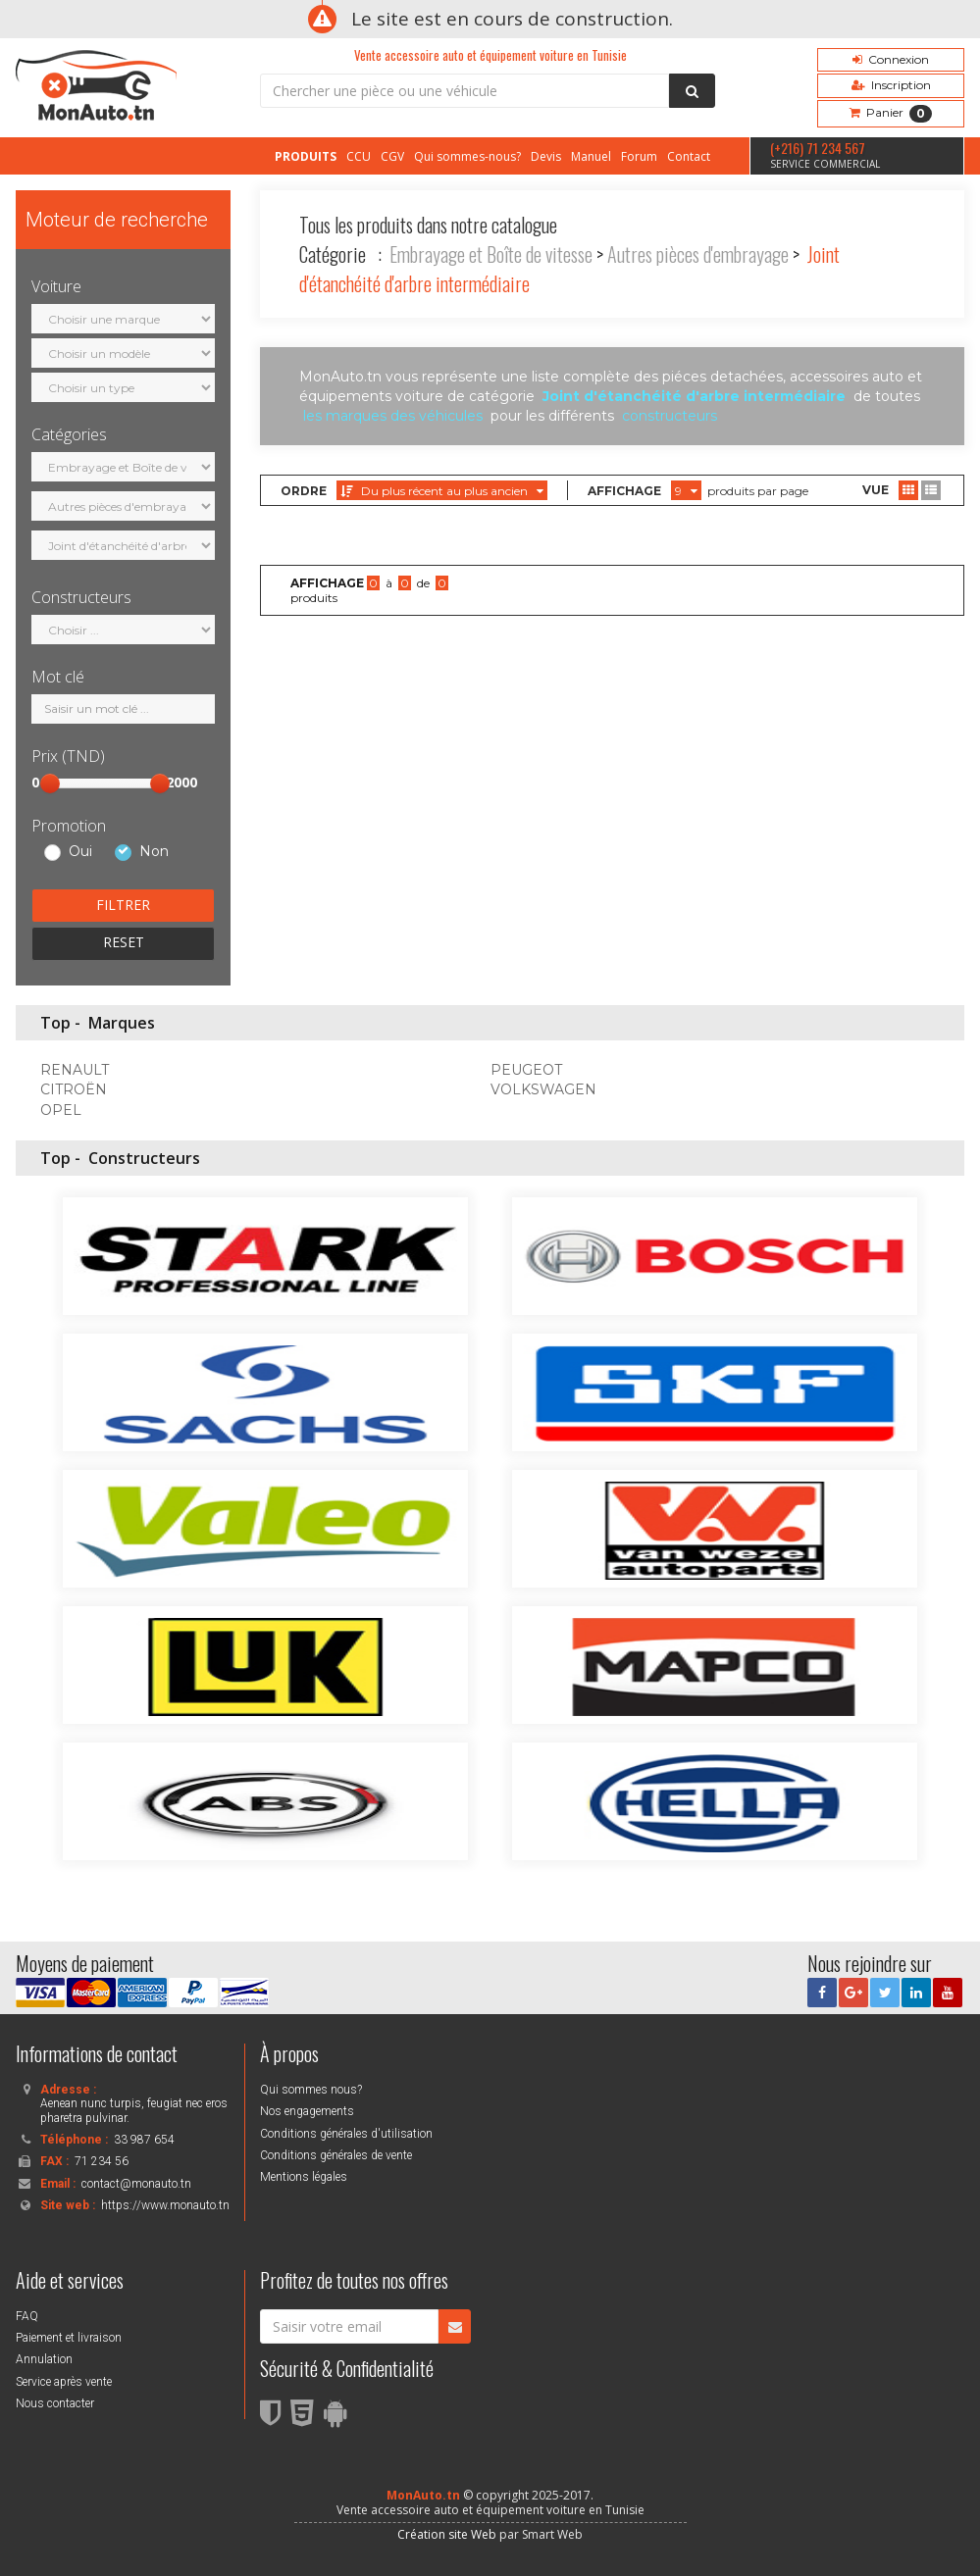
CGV (392, 156)
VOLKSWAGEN (543, 1089)
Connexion (890, 59)
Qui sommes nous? (311, 2089)
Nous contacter (55, 2403)
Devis (546, 156)
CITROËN (73, 1089)
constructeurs (669, 416)
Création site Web (446, 2534)
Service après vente (64, 2382)
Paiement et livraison (69, 2338)
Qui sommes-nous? (467, 156)
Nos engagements (307, 2111)
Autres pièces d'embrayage (698, 254)
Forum (639, 156)
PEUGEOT (526, 1070)
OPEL (60, 1110)
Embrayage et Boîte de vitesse (491, 254)
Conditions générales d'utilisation (346, 2134)
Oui (80, 852)
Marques (121, 1023)
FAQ (27, 2316)
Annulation (44, 2359)
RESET (123, 942)
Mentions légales (303, 2177)
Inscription (891, 84)
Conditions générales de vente (336, 2155)
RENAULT (74, 1070)
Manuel (591, 156)
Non (154, 852)
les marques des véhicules (393, 416)
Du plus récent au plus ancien (441, 490)
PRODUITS (305, 156)
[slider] (50, 783)
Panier (891, 114)
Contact (688, 156)
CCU (358, 156)
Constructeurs (144, 1158)
